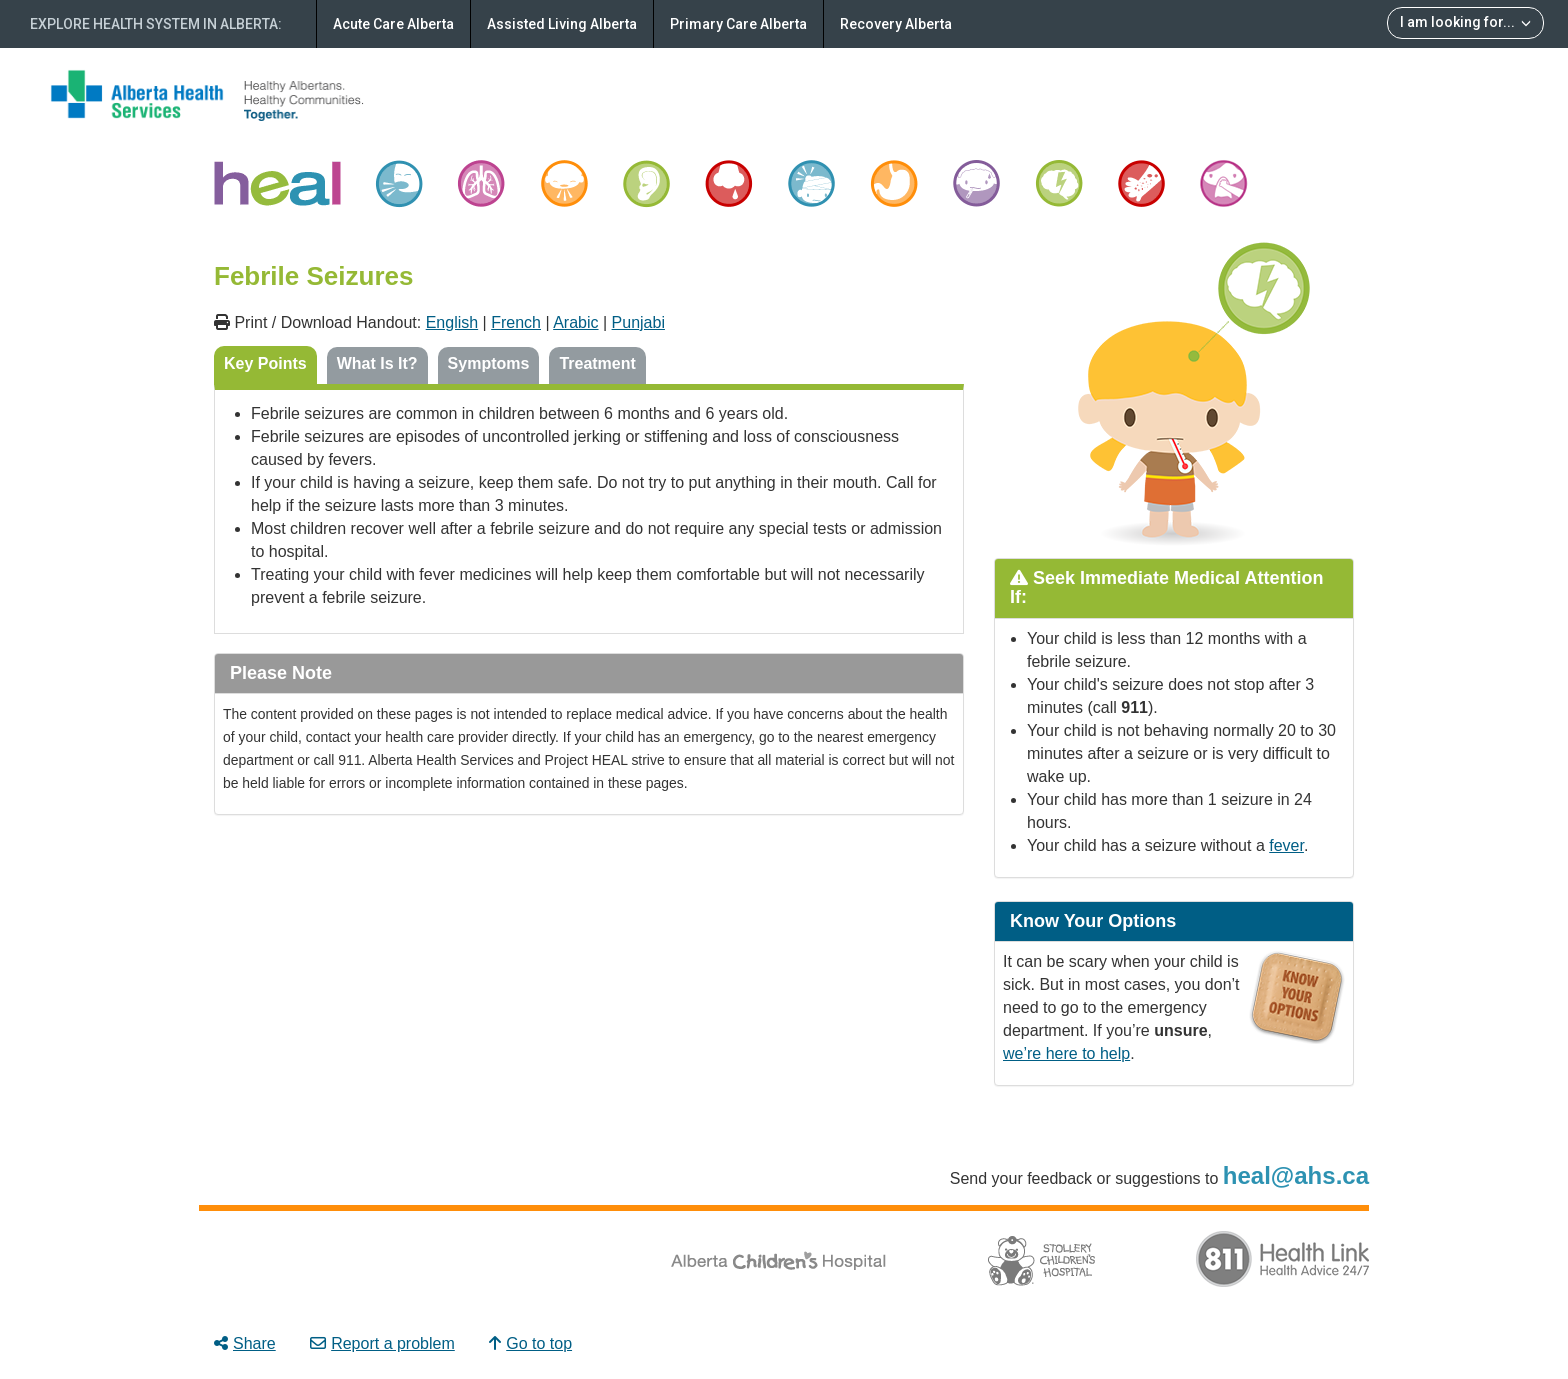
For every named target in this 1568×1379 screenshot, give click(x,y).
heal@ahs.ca (1296, 1175)
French (516, 322)
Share (245, 1343)
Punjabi (638, 322)
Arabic (575, 322)
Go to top (530, 1343)
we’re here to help (1066, 1053)
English (452, 322)
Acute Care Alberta (393, 24)
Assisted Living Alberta (562, 24)
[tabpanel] (589, 509)
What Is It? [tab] (377, 363)
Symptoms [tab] (489, 363)
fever (1286, 845)
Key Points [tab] (265, 363)
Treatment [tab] (597, 363)
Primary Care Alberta (738, 24)
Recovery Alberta (896, 24)
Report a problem (382, 1343)
